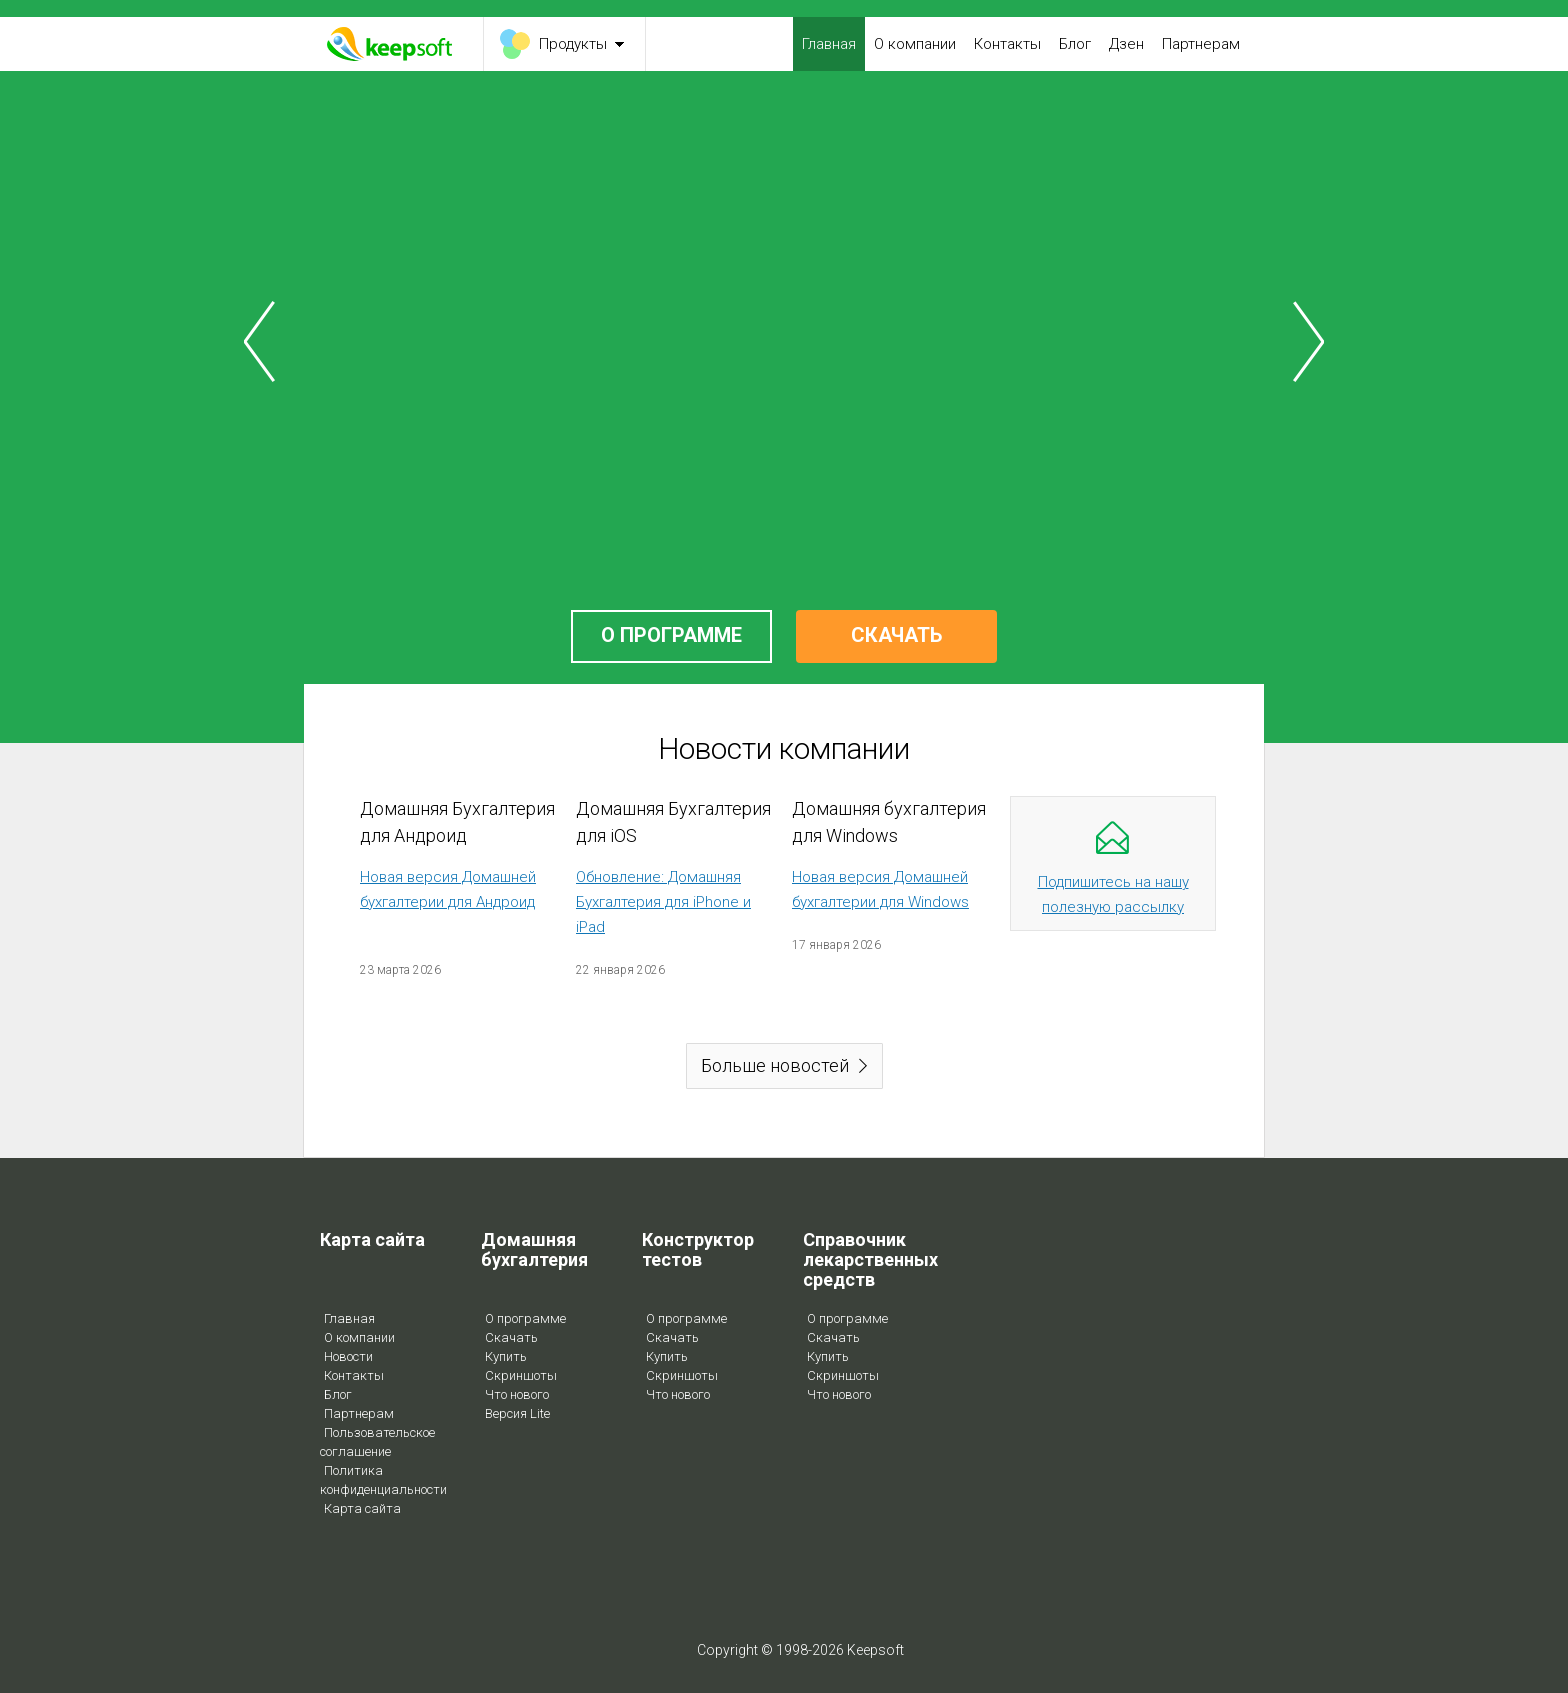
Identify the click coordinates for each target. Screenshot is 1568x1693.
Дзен (1126, 44)
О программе (525, 1318)
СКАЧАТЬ (896, 635)
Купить (506, 1356)
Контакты (1007, 44)
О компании (915, 44)
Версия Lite (517, 1413)
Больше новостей (775, 1065)
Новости (348, 1356)
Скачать (511, 1337)
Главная (829, 44)
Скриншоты (521, 1375)
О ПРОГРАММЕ (671, 635)
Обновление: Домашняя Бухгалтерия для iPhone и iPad (663, 902)
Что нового (517, 1394)
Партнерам (1201, 44)
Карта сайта (362, 1508)
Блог (1075, 44)
